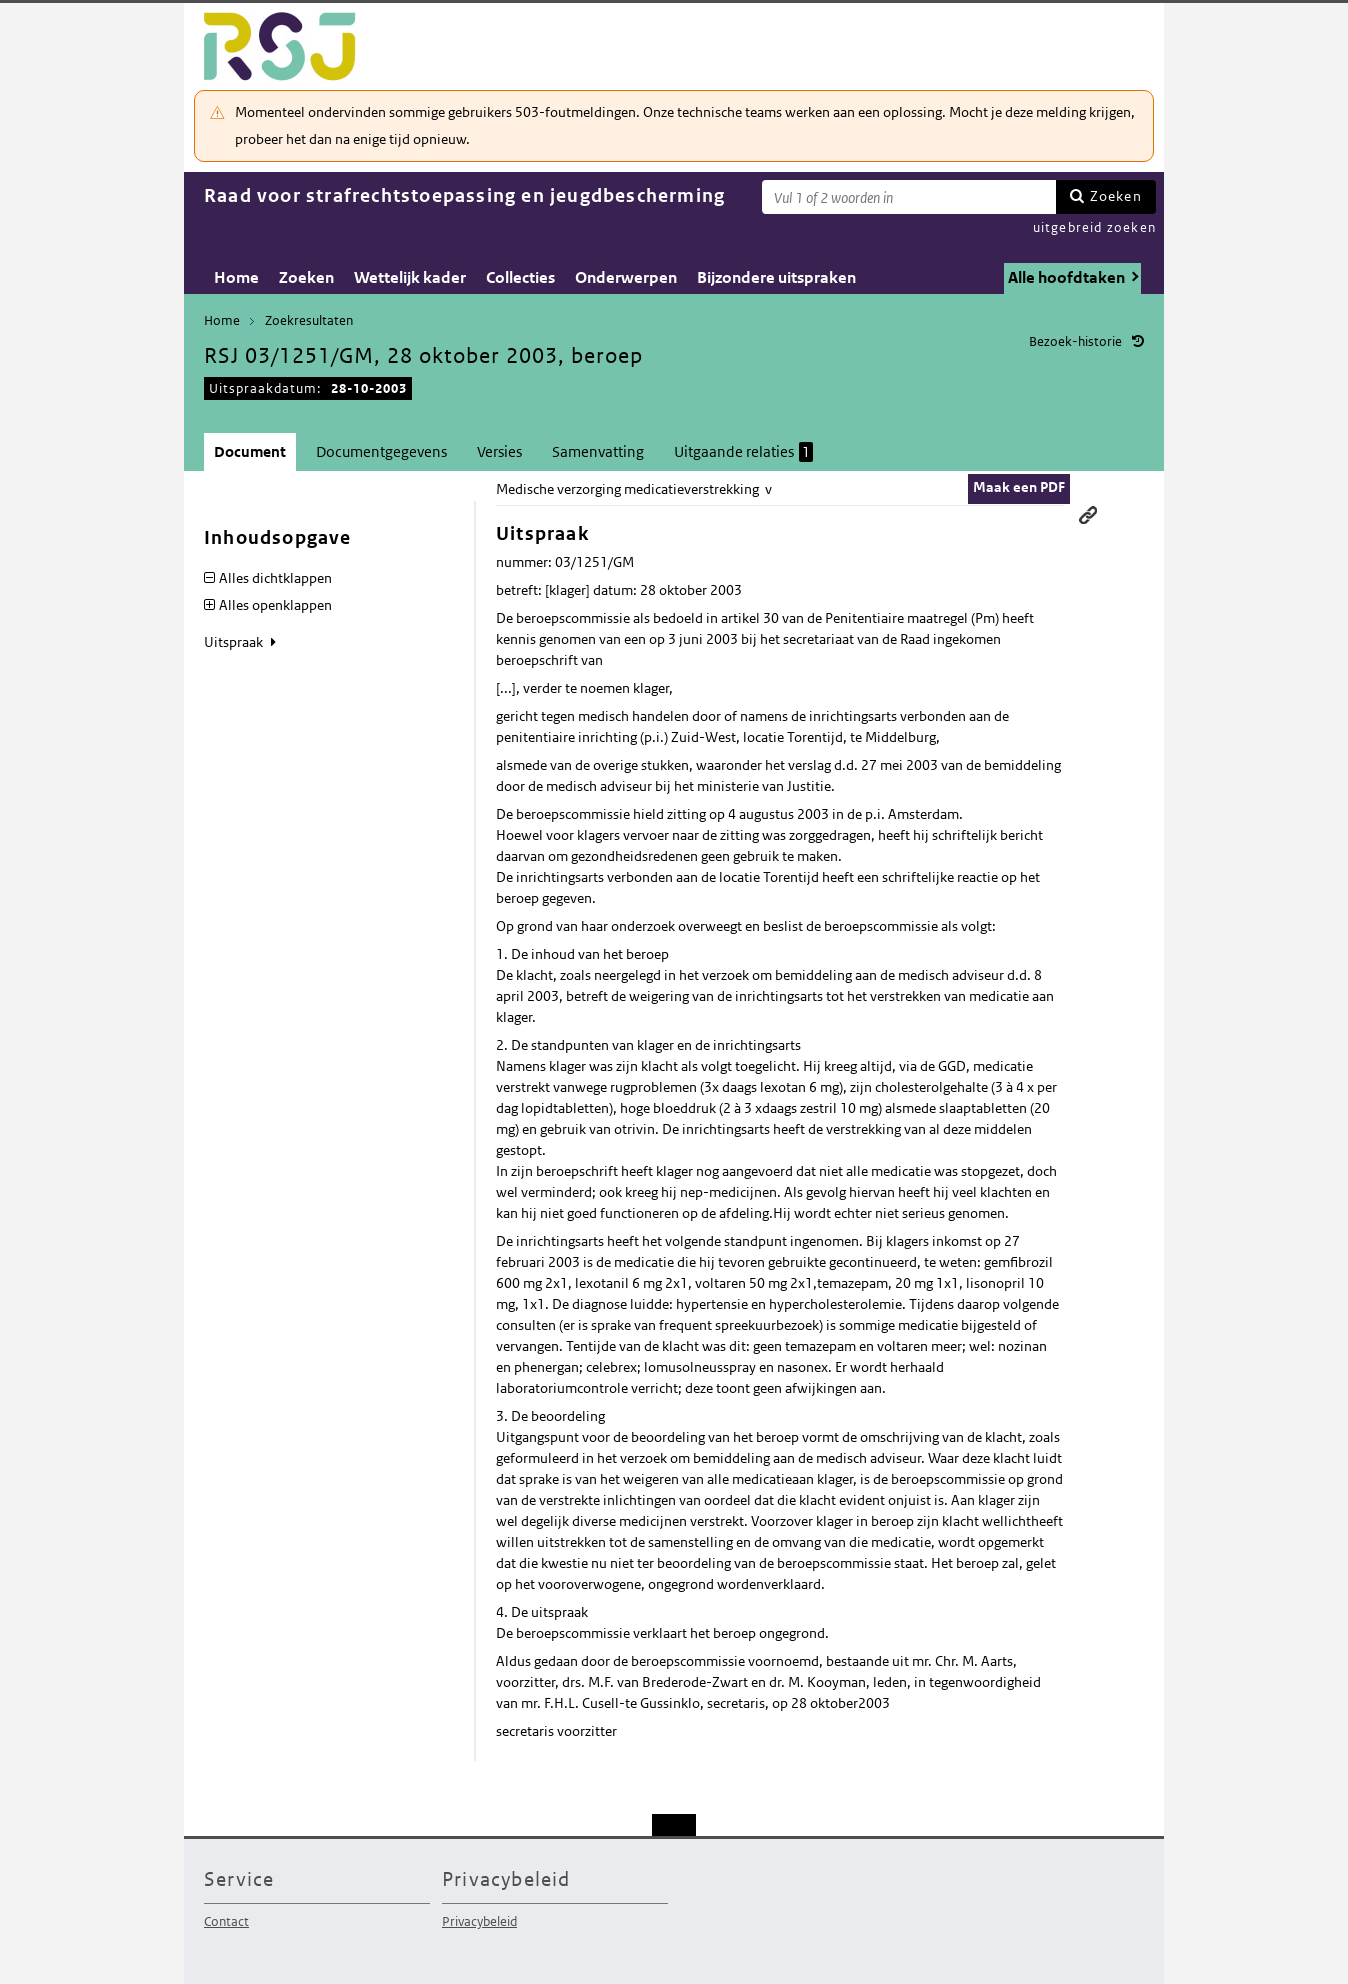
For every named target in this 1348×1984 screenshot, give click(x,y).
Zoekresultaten (309, 320)
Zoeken (1116, 196)
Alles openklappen (275, 605)
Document (250, 451)
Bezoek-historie (1075, 341)
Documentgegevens (381, 451)
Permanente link (1088, 515)
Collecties (520, 277)
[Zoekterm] (909, 197)
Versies (499, 451)
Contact (226, 1921)
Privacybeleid (479, 1921)
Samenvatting (598, 451)
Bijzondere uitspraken (776, 277)
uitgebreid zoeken (1094, 227)
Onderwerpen (626, 277)
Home (236, 277)
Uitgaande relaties (743, 452)
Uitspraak (235, 642)
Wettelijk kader (410, 277)
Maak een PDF (1019, 487)
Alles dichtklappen (275, 578)
